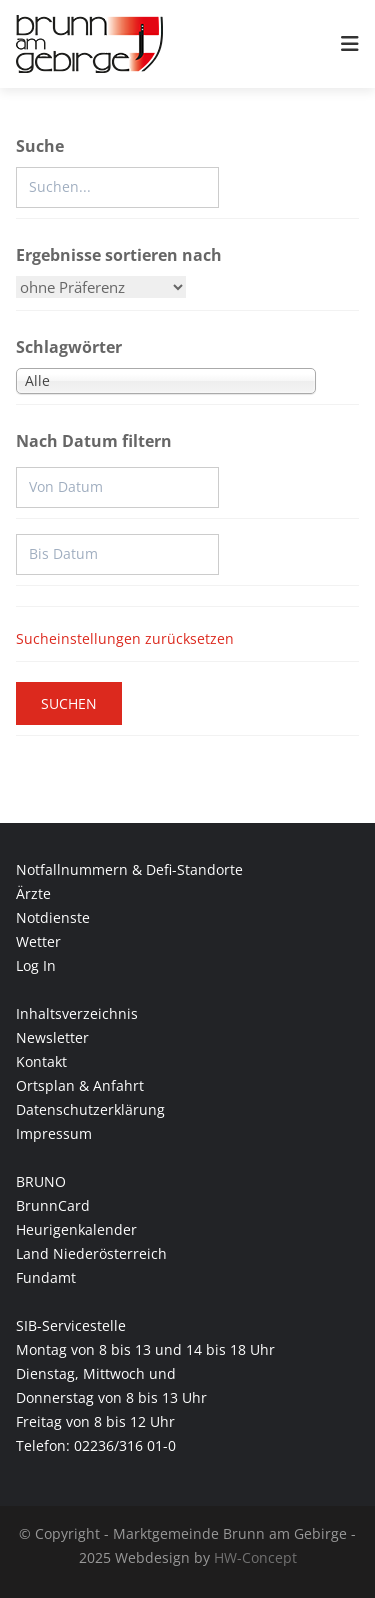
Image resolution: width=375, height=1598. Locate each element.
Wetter (38, 941)
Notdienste (53, 917)
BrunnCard (53, 1205)
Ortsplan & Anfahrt (80, 1085)
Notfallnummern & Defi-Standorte (129, 869)
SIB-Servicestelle (71, 1325)
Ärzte (33, 893)
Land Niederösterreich (91, 1253)
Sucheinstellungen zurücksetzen (125, 638)
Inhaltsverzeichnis (77, 1013)
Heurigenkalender (76, 1229)
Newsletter (52, 1037)
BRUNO (41, 1181)
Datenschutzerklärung (90, 1109)
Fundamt (46, 1277)
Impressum (54, 1133)
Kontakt (41, 1061)
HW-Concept (255, 1557)
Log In (36, 965)
